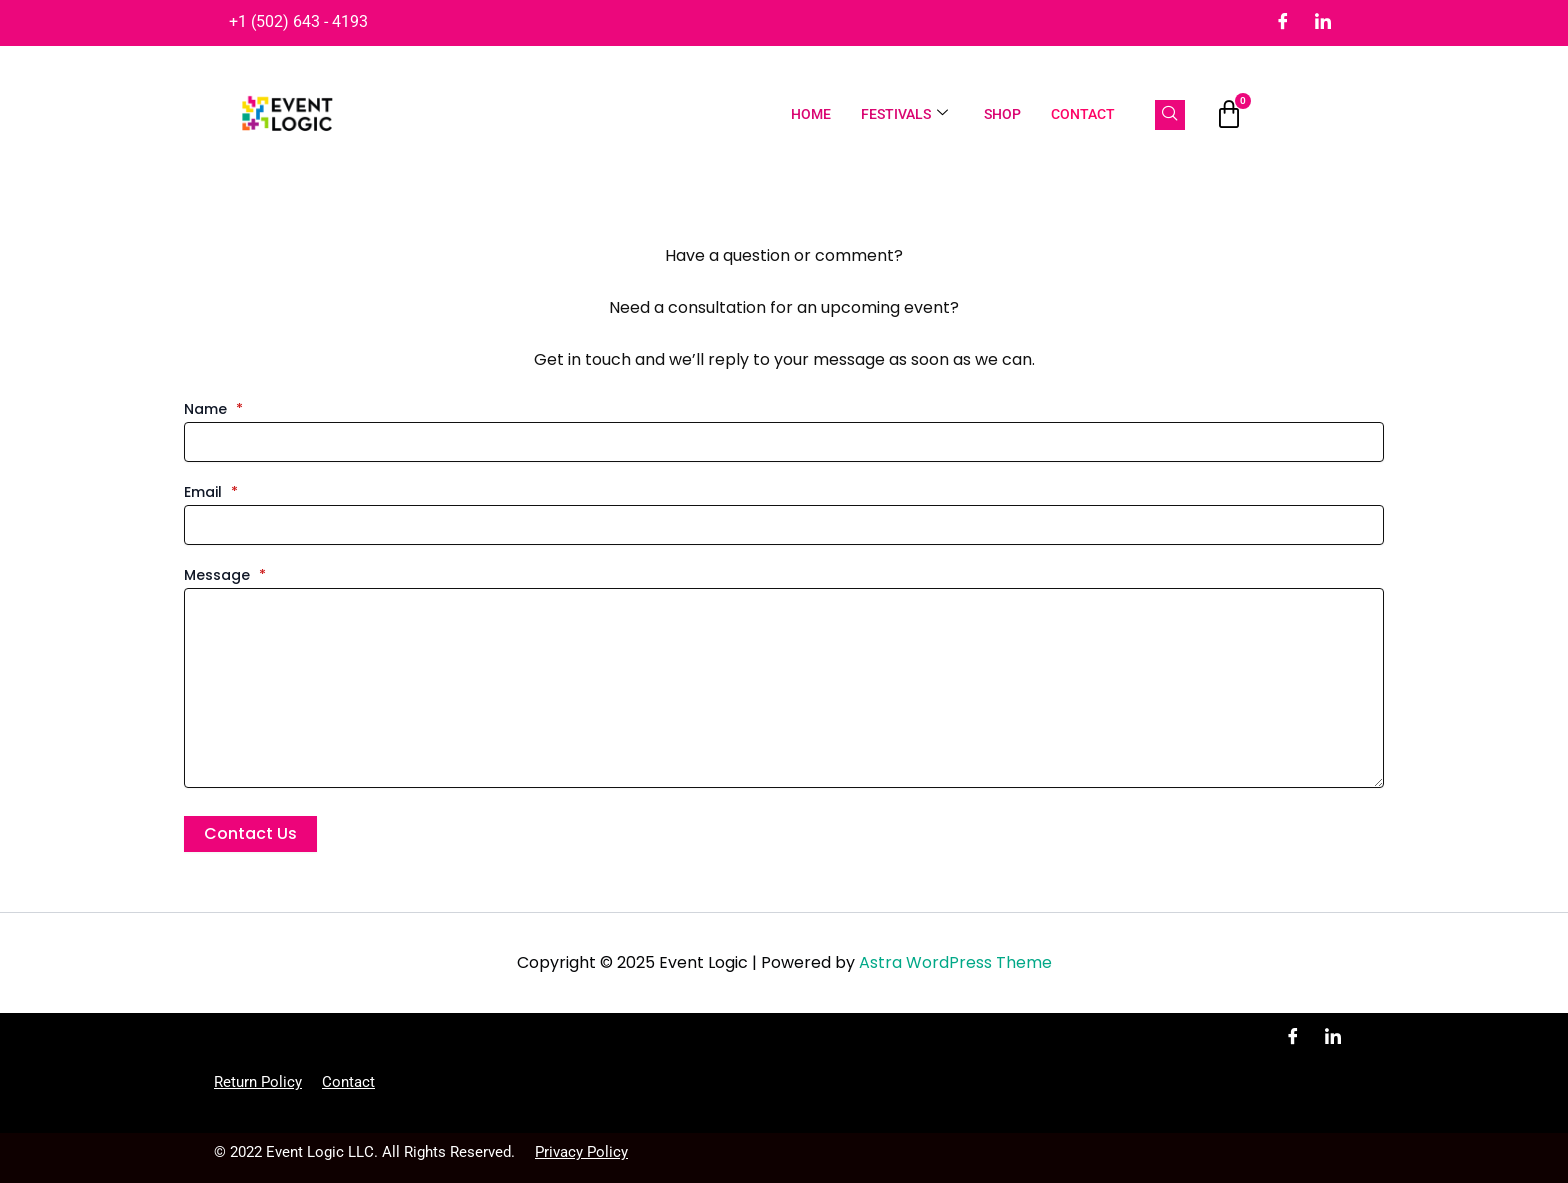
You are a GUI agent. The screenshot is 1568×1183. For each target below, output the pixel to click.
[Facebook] (1283, 23)
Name (213, 409)
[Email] (784, 525)
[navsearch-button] (1170, 115)
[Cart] (1229, 115)
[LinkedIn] (1323, 23)
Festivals (904, 114)
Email (211, 492)
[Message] (784, 688)
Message (225, 575)
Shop (1002, 114)
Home (811, 114)
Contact (1083, 114)
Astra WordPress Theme (955, 962)
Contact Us (250, 833)
